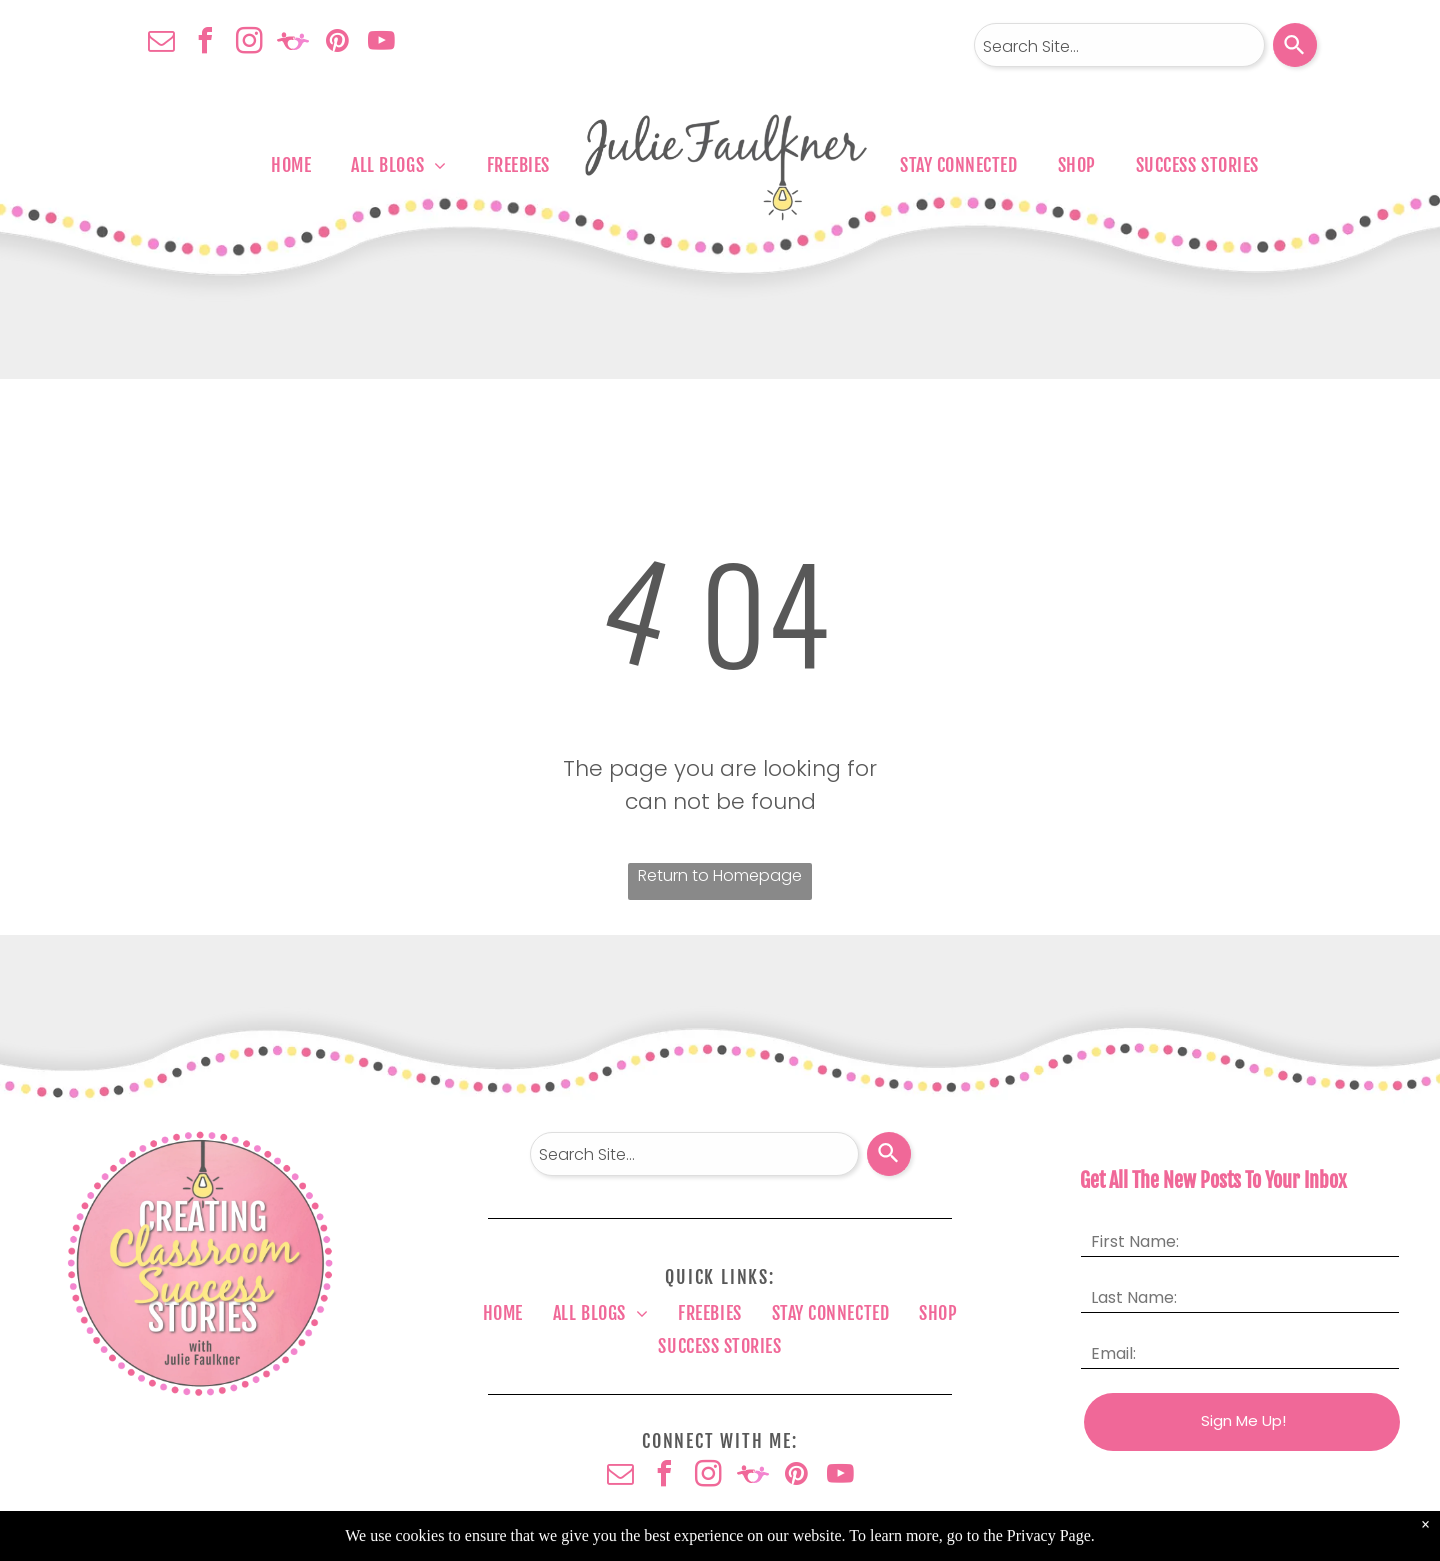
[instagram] (249, 43)
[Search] (1295, 45)
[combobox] (1119, 45)
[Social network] (293, 43)
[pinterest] (337, 43)
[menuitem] (291, 165)
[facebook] (205, 43)
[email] (161, 43)
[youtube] (381, 43)
